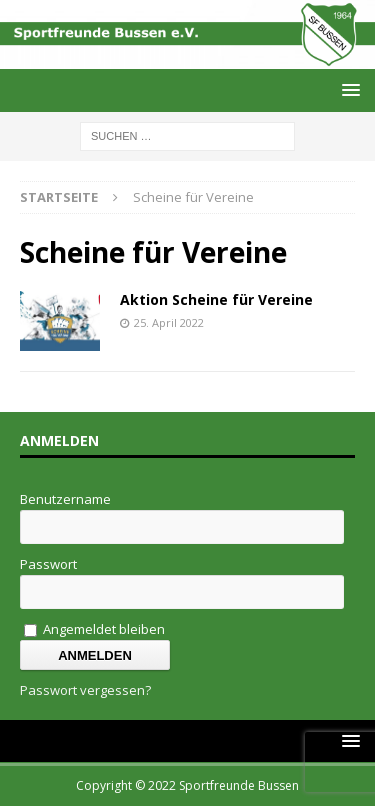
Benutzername (65, 499)
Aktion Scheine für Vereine (216, 299)
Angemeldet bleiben (94, 629)
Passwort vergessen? (85, 690)
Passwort (48, 564)
